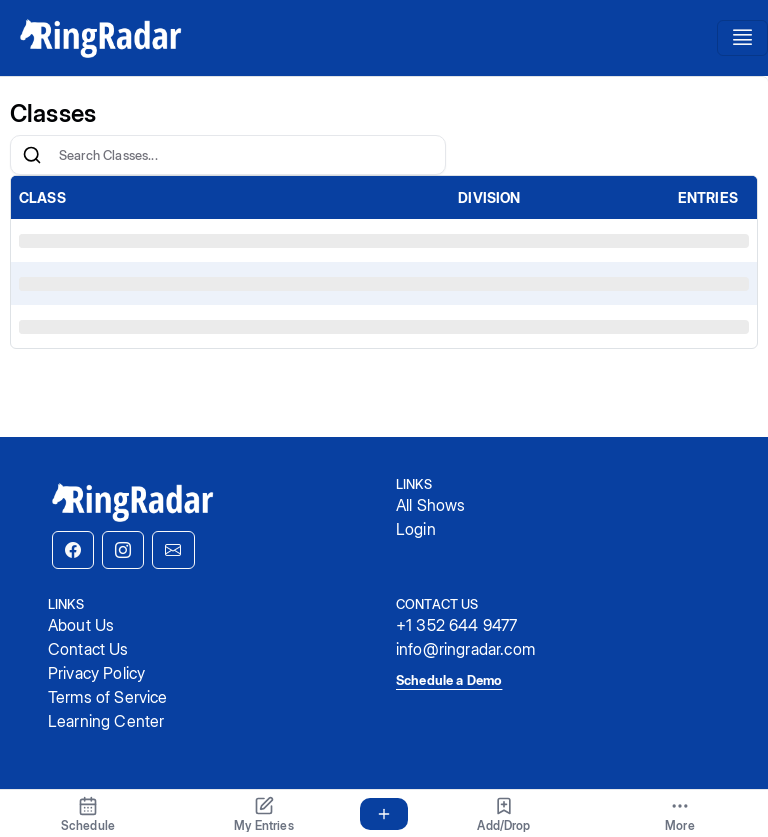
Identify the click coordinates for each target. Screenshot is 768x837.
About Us (81, 625)
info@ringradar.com (465, 649)
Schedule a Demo (449, 680)
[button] (73, 550)
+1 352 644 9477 (456, 625)
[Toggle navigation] (742, 38)
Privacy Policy (96, 673)
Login (416, 529)
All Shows (430, 505)
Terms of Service (108, 697)
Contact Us (88, 649)
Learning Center (106, 721)
